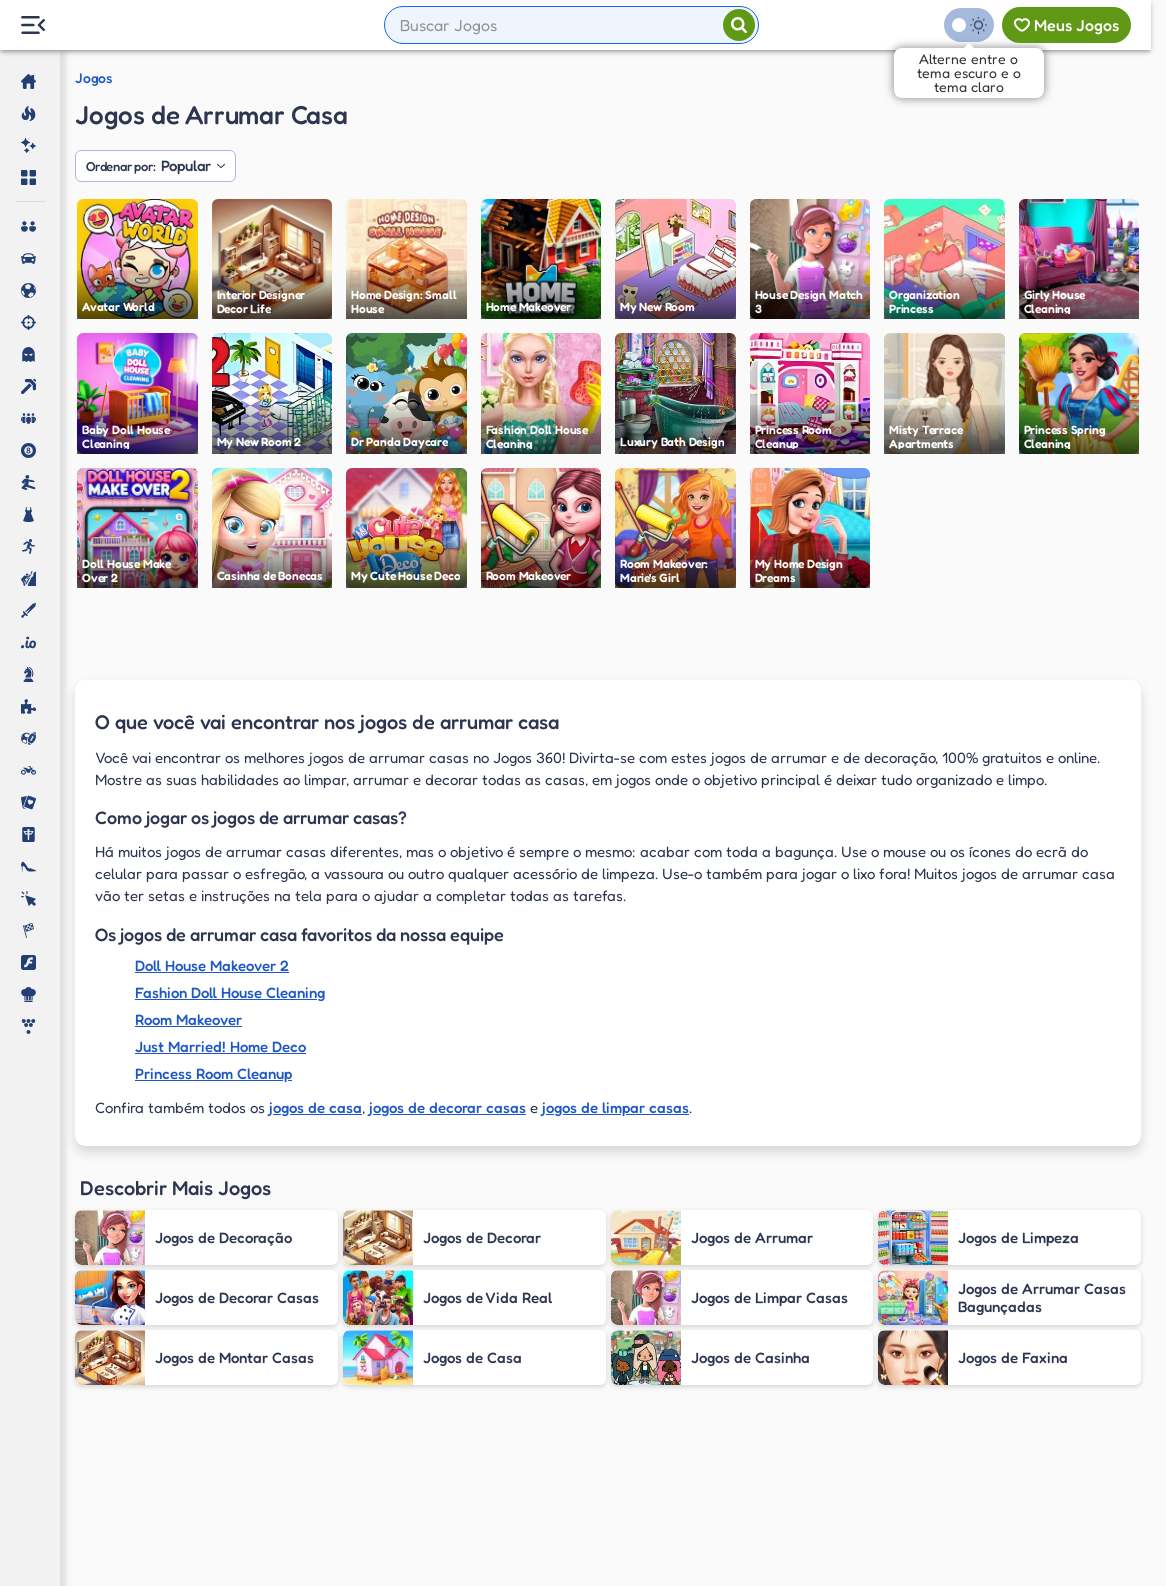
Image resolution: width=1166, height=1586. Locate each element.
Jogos (93, 78)
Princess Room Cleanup (213, 1073)
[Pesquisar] (739, 25)
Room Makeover (188, 1019)
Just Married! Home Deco (220, 1046)
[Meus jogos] (1066, 25)
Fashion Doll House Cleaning (230, 992)
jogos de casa (315, 1107)
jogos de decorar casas (447, 1107)
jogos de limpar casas (615, 1107)
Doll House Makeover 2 (212, 965)
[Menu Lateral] (32, 25)
